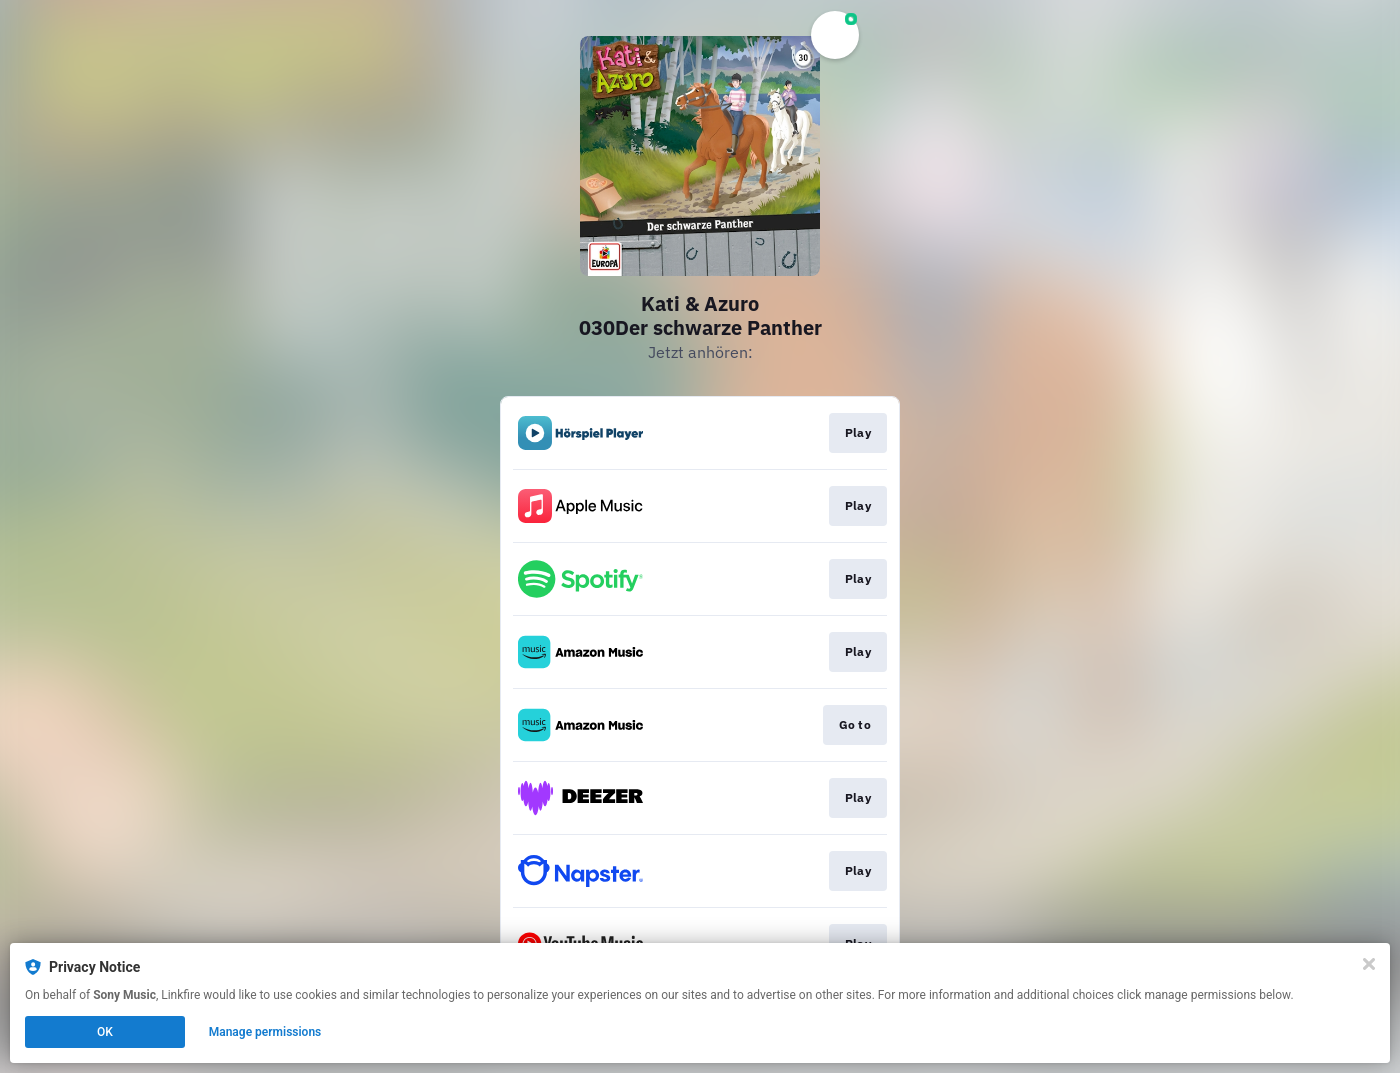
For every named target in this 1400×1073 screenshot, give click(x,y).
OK (105, 1032)
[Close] (1369, 964)
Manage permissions (265, 1032)
